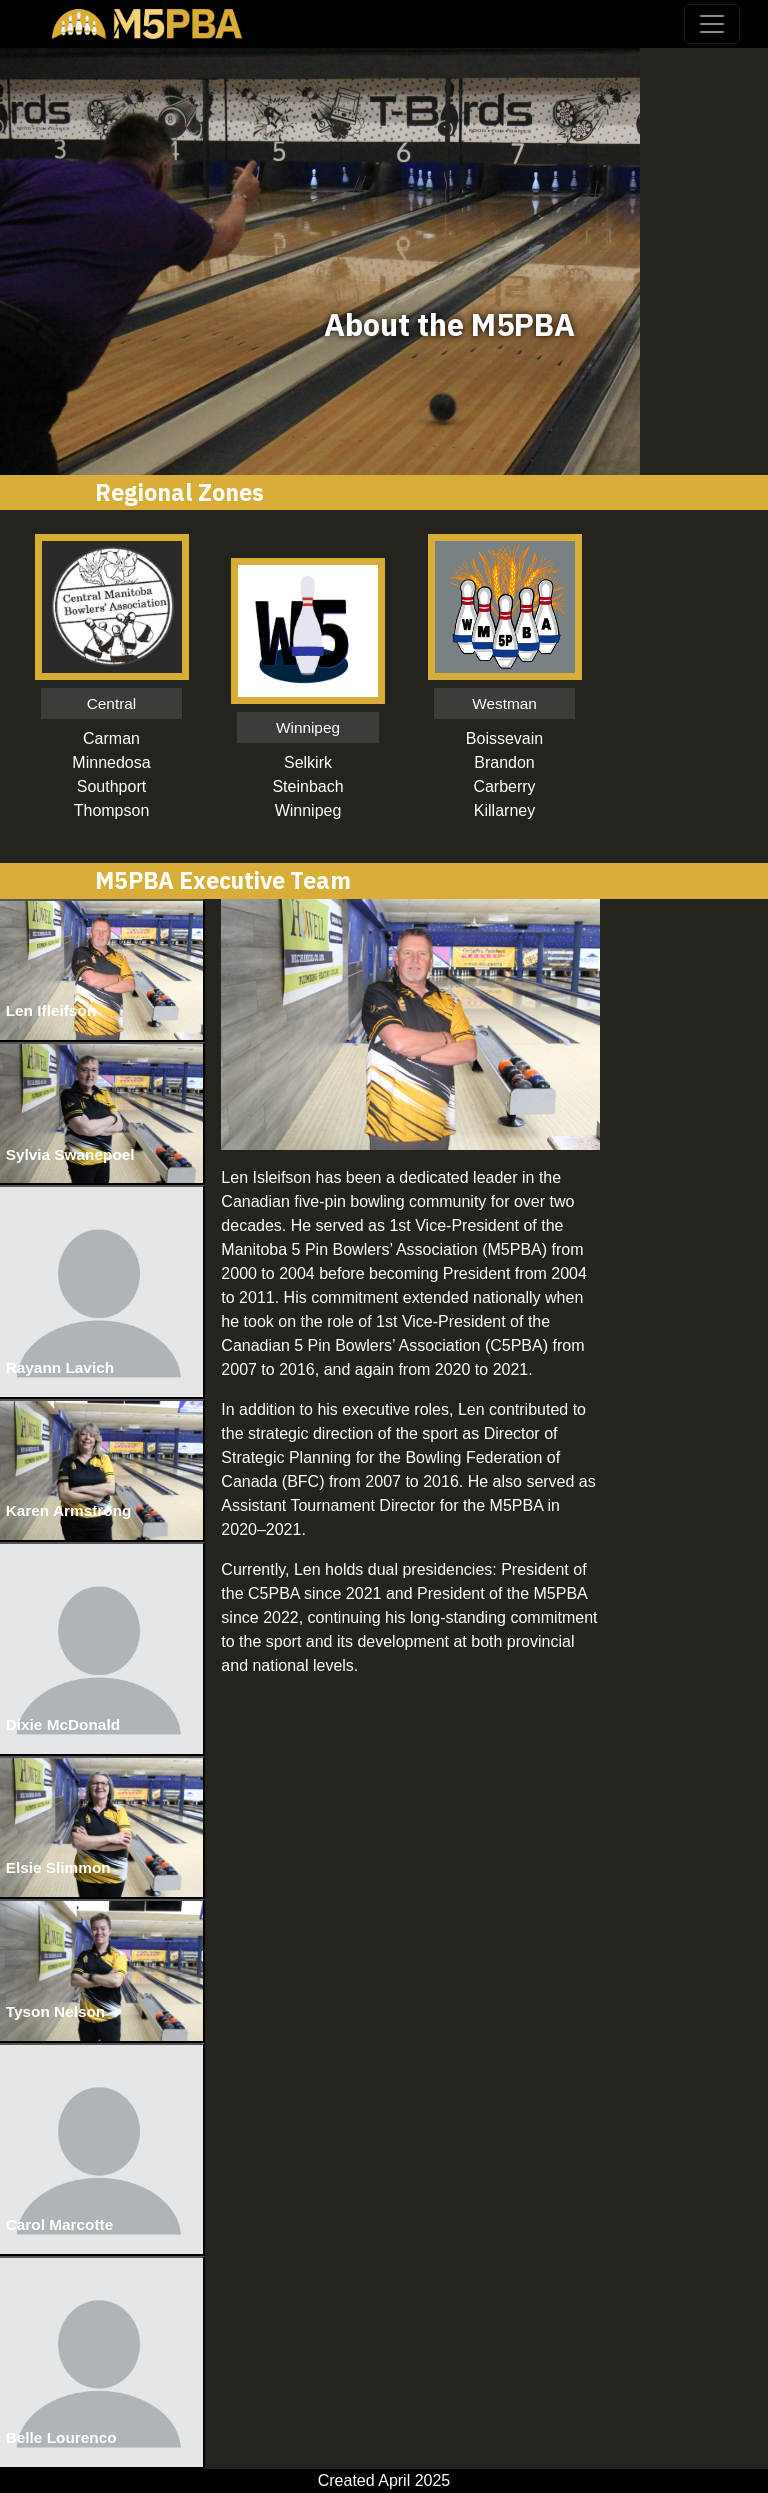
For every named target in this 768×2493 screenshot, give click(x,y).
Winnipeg (308, 727)
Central (112, 703)
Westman (504, 703)
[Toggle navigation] (712, 24)
